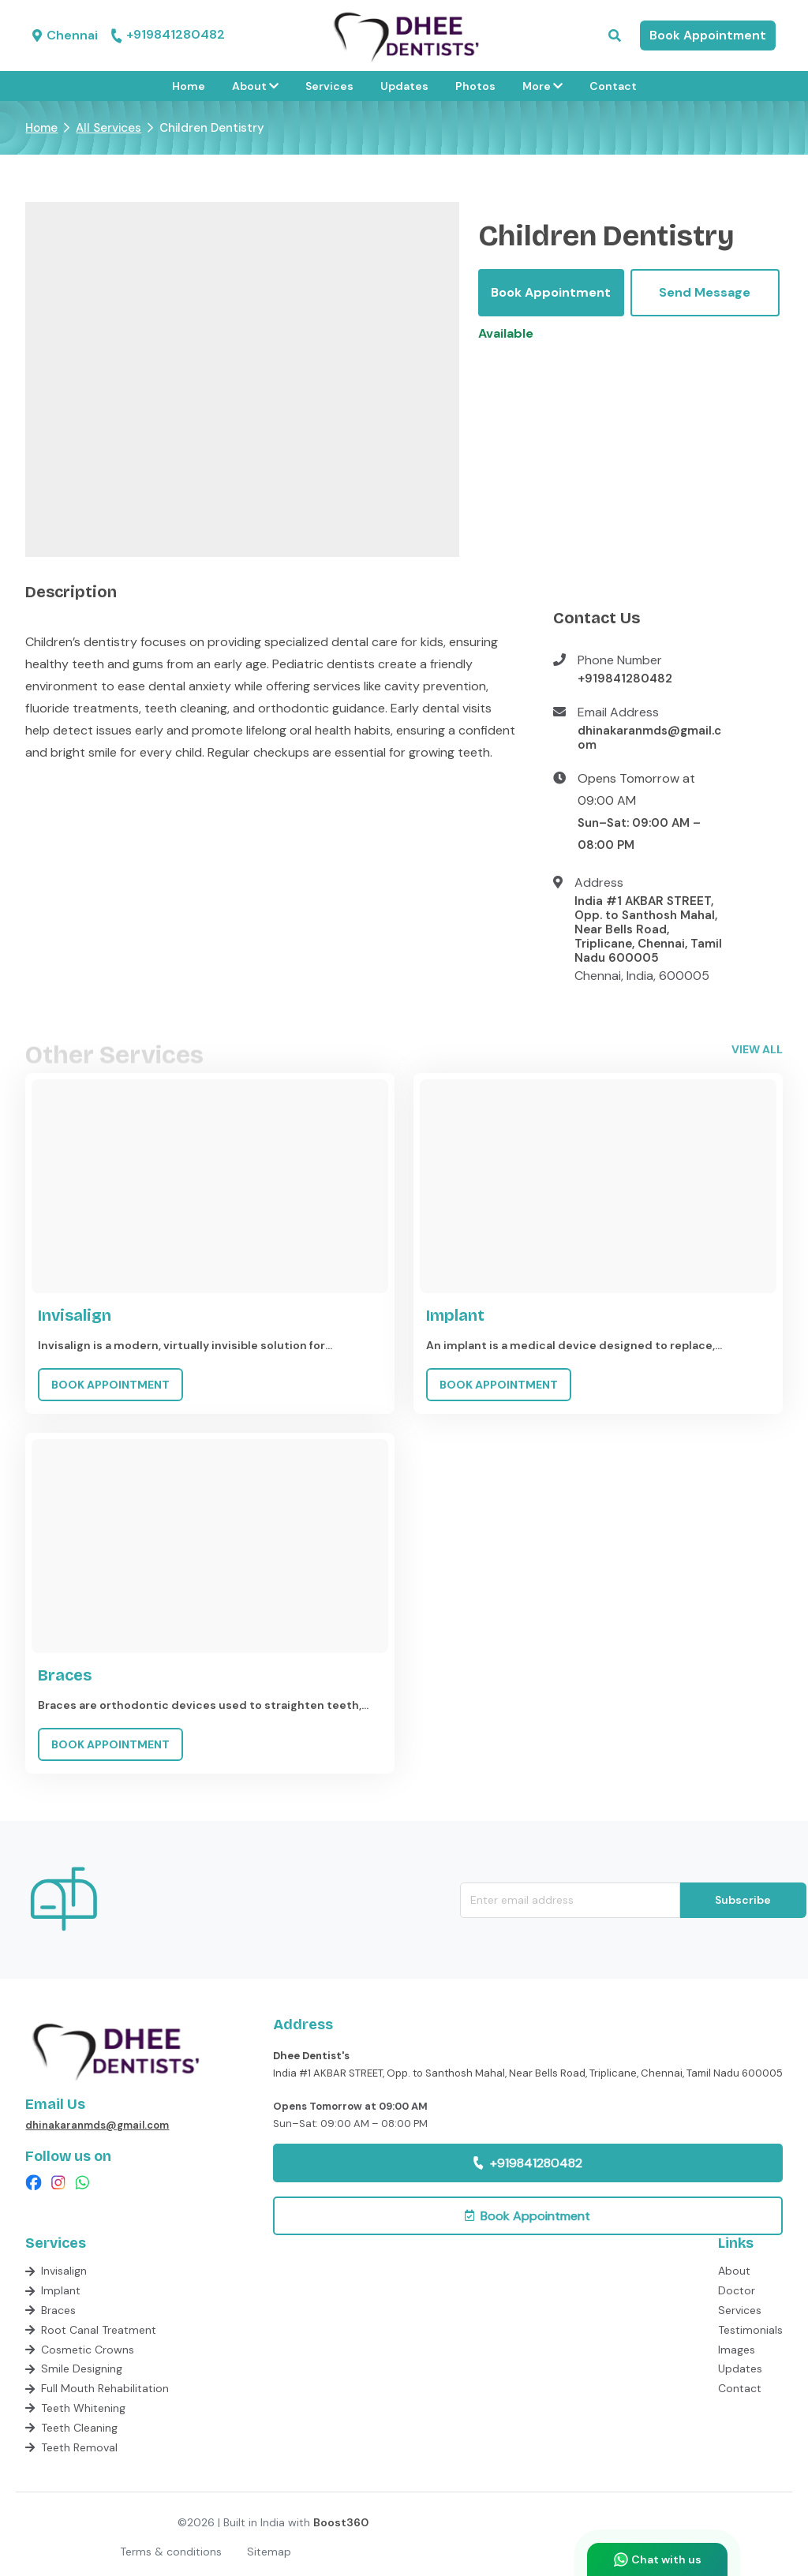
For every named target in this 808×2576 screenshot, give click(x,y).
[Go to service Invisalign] (210, 1243)
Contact (613, 86)
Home (188, 86)
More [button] (542, 86)
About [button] (255, 86)
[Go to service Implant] (598, 1243)
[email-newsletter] (570, 1900)
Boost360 (340, 2522)
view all (757, 1049)
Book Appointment (551, 292)
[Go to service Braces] (210, 1603)
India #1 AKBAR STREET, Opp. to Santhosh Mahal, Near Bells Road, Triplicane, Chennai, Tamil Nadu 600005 (648, 929)
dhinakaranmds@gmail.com (649, 737)
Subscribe (743, 1900)
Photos (475, 86)
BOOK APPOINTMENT (110, 1385)
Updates (404, 86)
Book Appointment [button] (707, 35)
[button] (614, 35)
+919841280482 (167, 35)
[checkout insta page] (58, 2182)
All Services (108, 128)
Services (329, 86)
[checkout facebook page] (33, 2182)
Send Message (704, 292)
